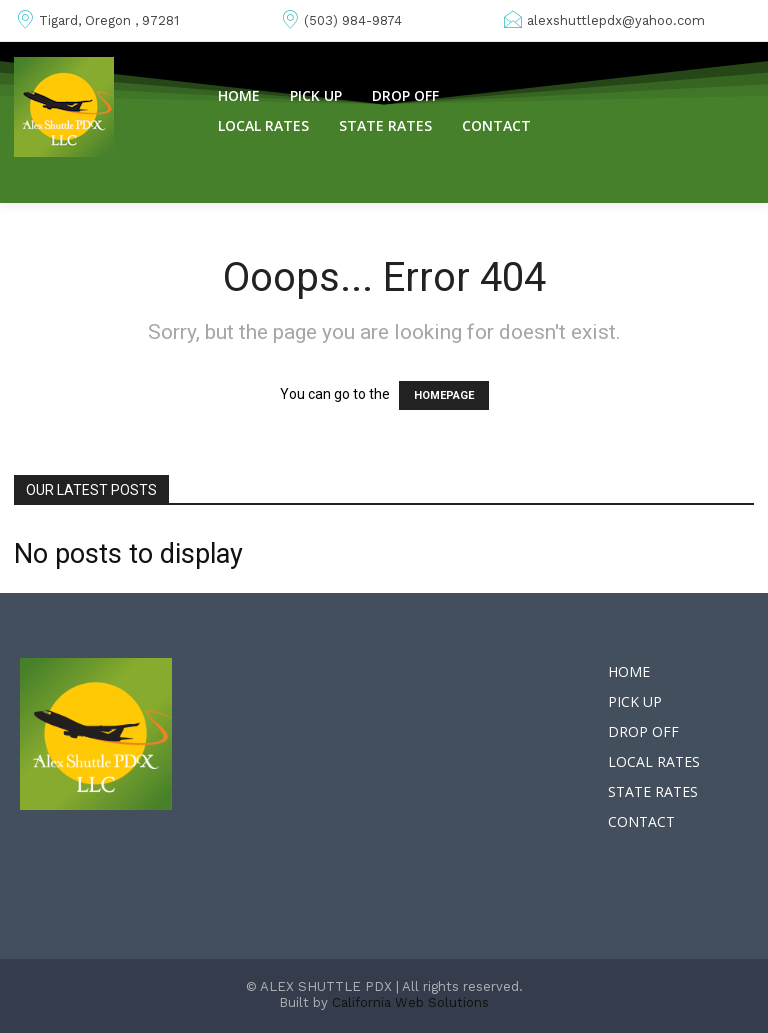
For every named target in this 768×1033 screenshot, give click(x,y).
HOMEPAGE (444, 395)
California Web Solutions (410, 1002)
